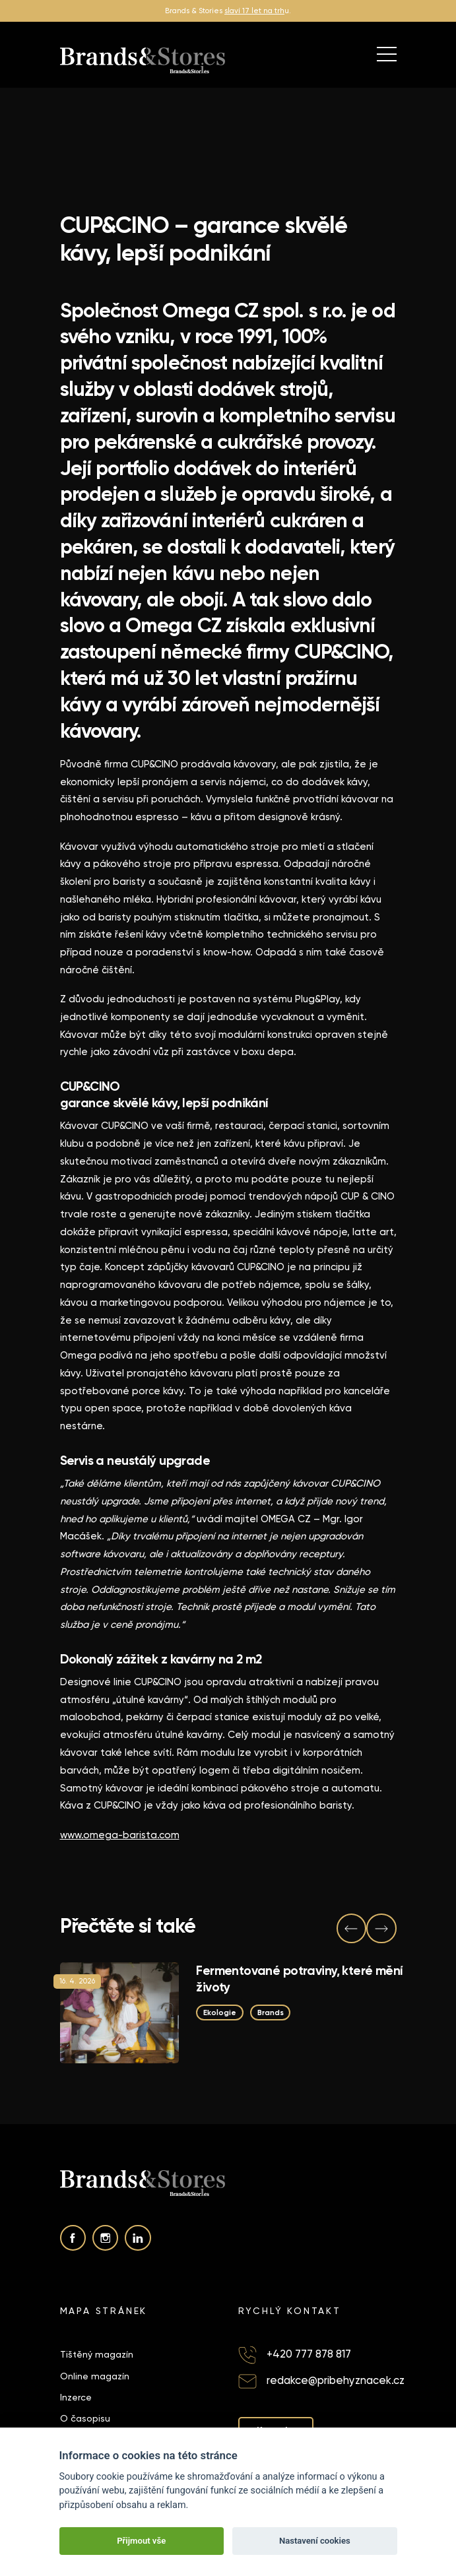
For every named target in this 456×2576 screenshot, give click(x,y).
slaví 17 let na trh (254, 10)
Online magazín (94, 2376)
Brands (270, 2012)
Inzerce (76, 2397)
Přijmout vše (141, 2541)
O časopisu (85, 2418)
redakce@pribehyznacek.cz (336, 2380)
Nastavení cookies (314, 2541)
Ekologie (219, 2012)
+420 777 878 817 (309, 2354)
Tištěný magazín (96, 2354)
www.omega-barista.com (119, 1835)
